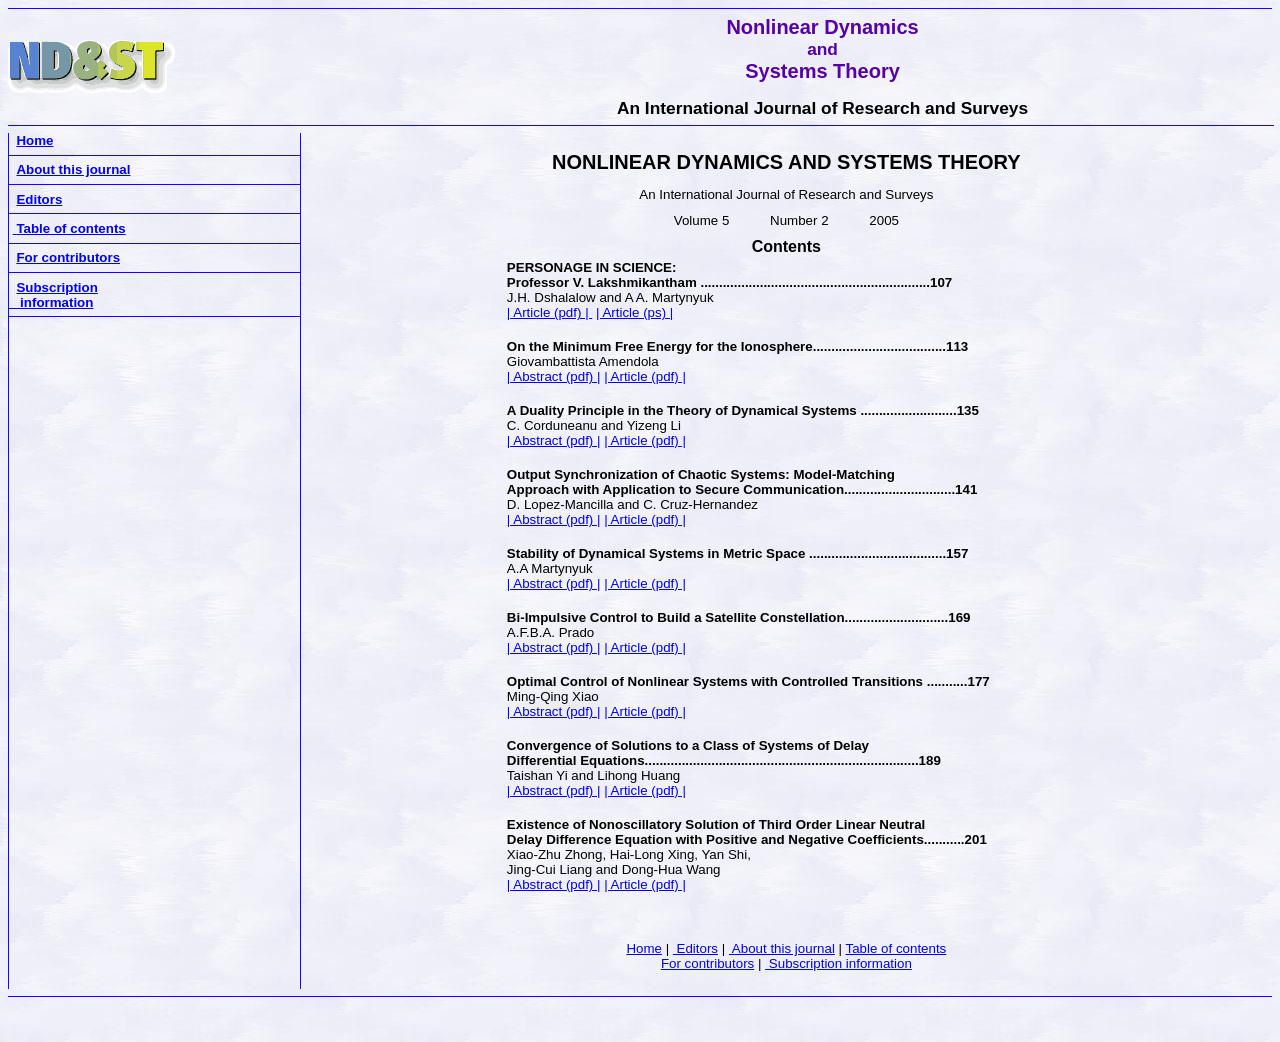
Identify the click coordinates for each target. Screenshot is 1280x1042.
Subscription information (838, 963)
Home (644, 948)
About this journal (782, 948)
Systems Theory (822, 71)
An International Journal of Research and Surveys (822, 108)
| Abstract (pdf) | (554, 376)
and (822, 49)
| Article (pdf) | (549, 312)
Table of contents (896, 948)
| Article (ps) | (634, 312)
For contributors (707, 963)
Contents (786, 246)
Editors (695, 948)
